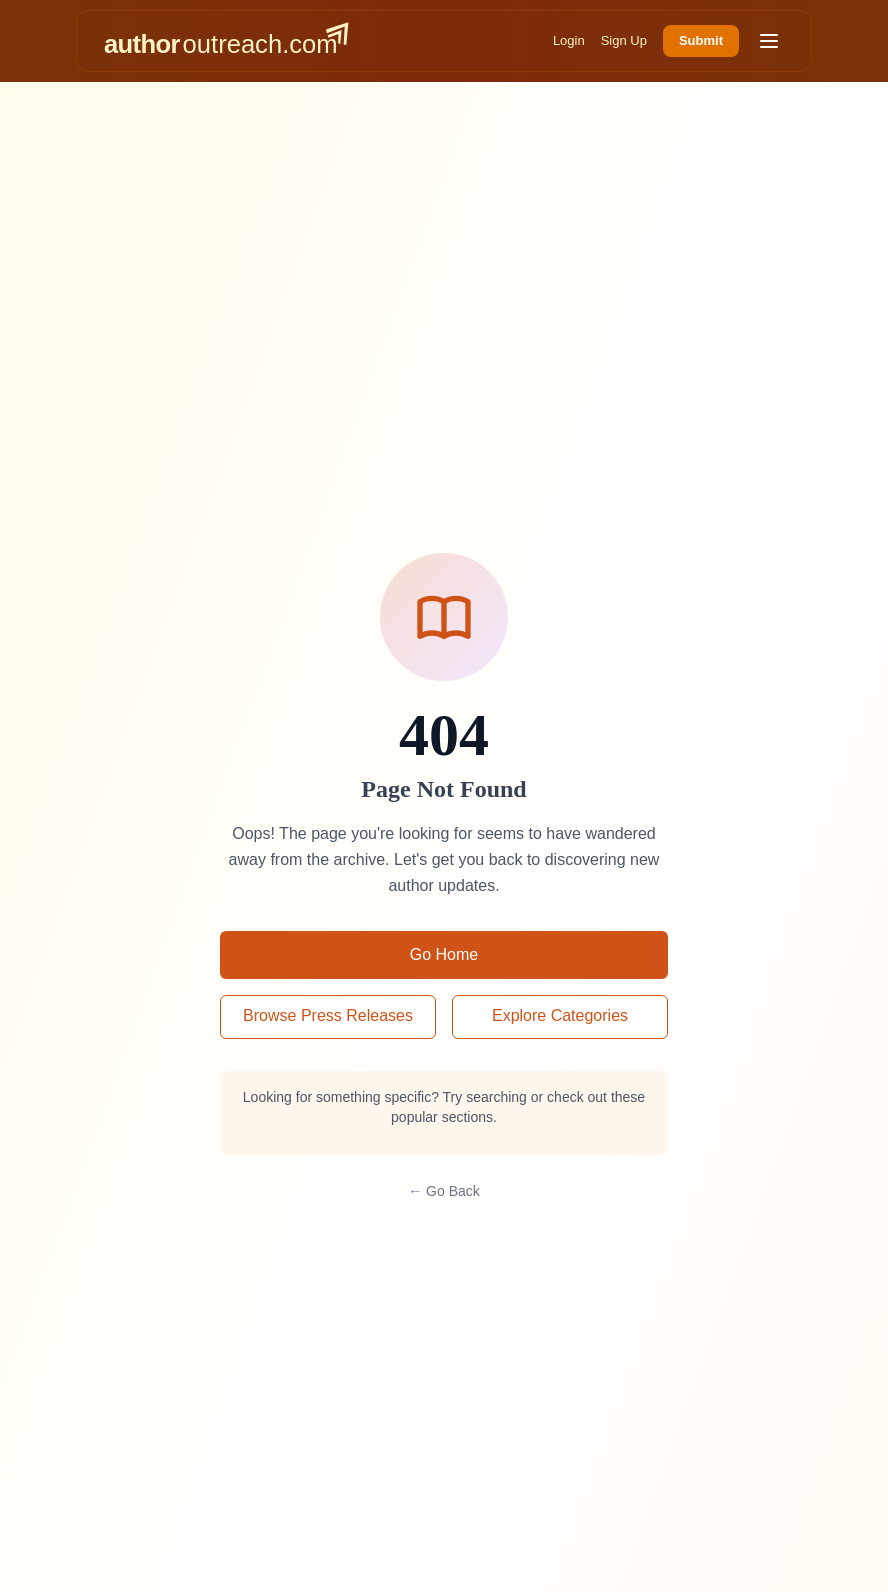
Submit (701, 40)
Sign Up (624, 40)
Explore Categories (560, 1015)
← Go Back (444, 1191)
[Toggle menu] (769, 41)
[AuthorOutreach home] (226, 41)
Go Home (444, 954)
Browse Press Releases (328, 1015)
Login (569, 40)
